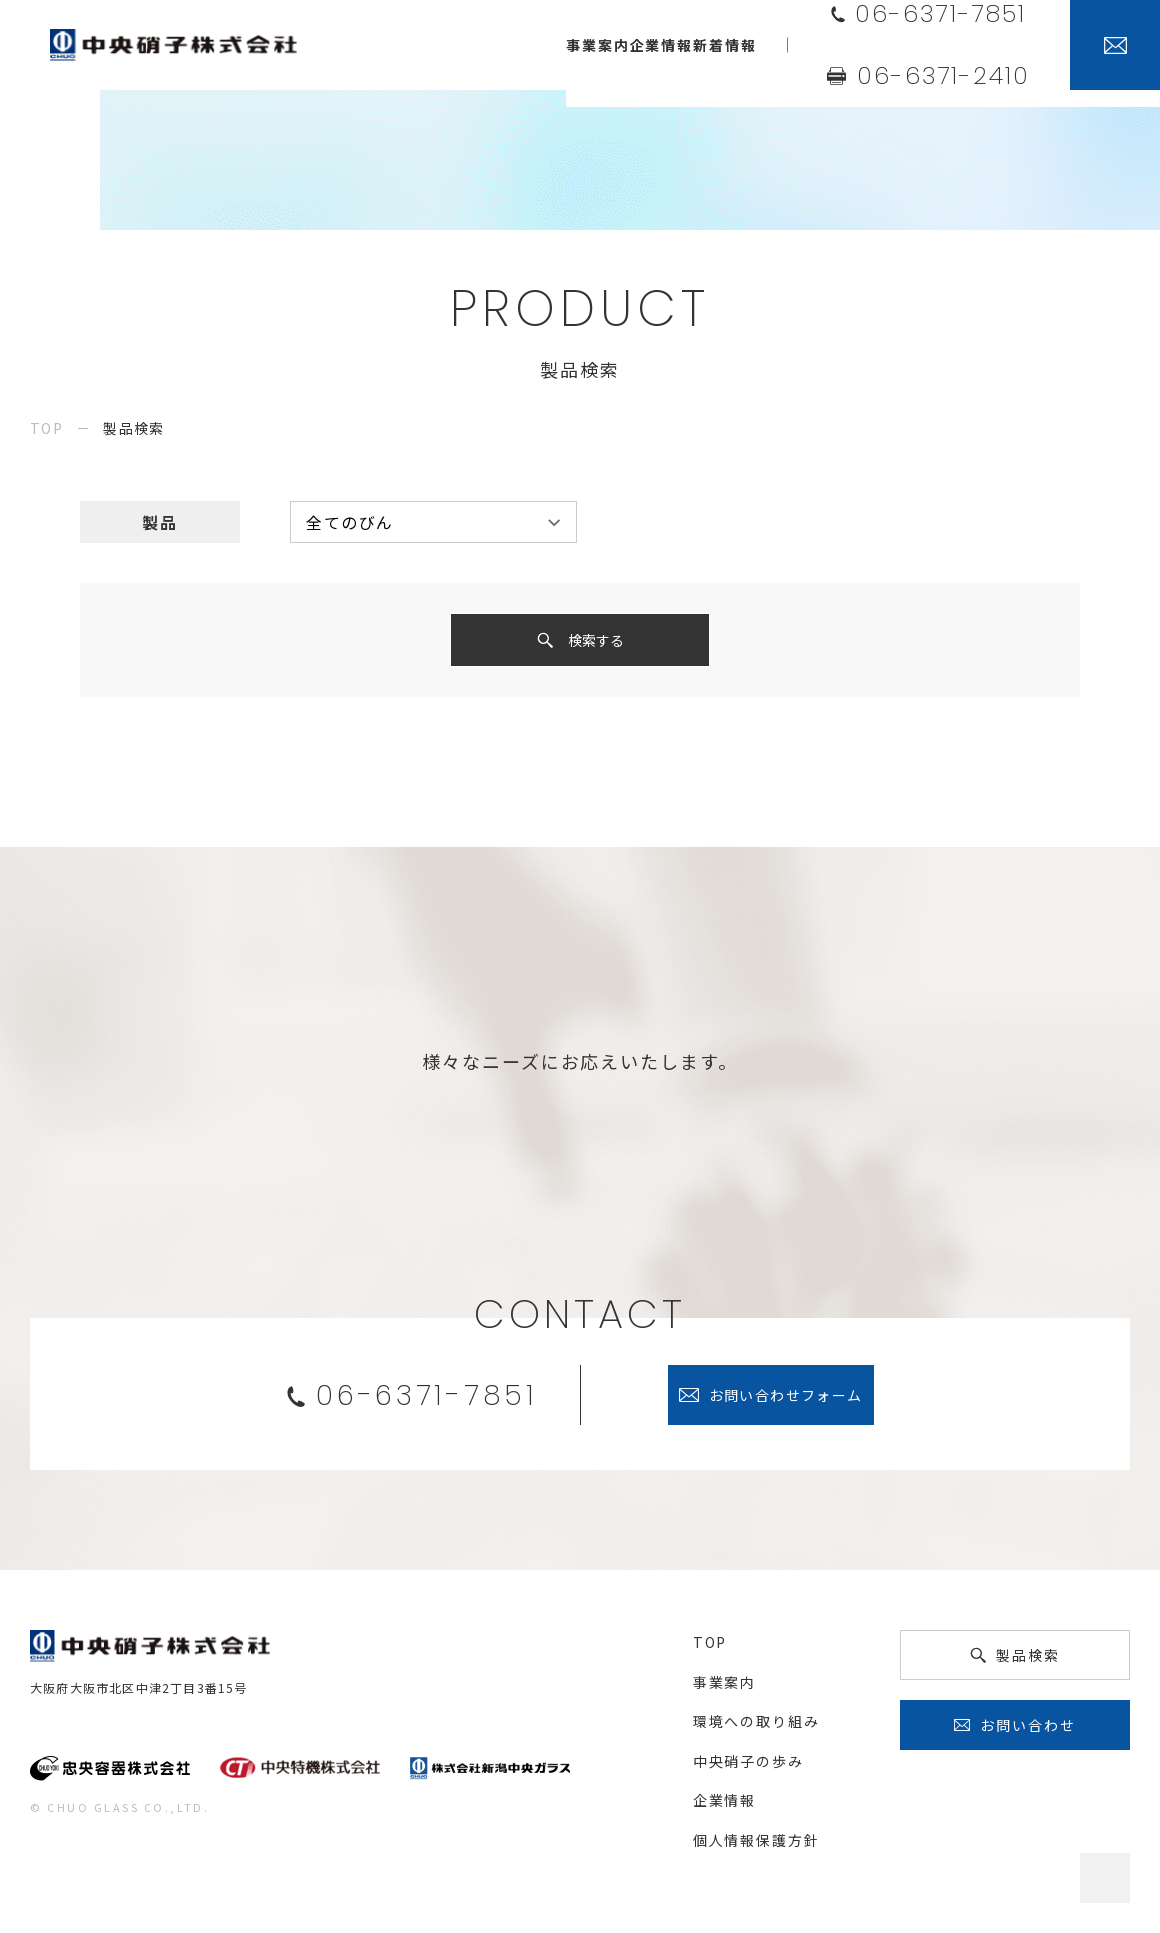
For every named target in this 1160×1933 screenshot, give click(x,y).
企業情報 (725, 1806)
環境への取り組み (756, 1727)
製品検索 (1028, 1661)
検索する (596, 643)
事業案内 (725, 1688)
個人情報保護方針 (756, 1846)
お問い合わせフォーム (786, 1401)
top (46, 428)
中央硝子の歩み (748, 1767)
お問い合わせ (1028, 1731)
